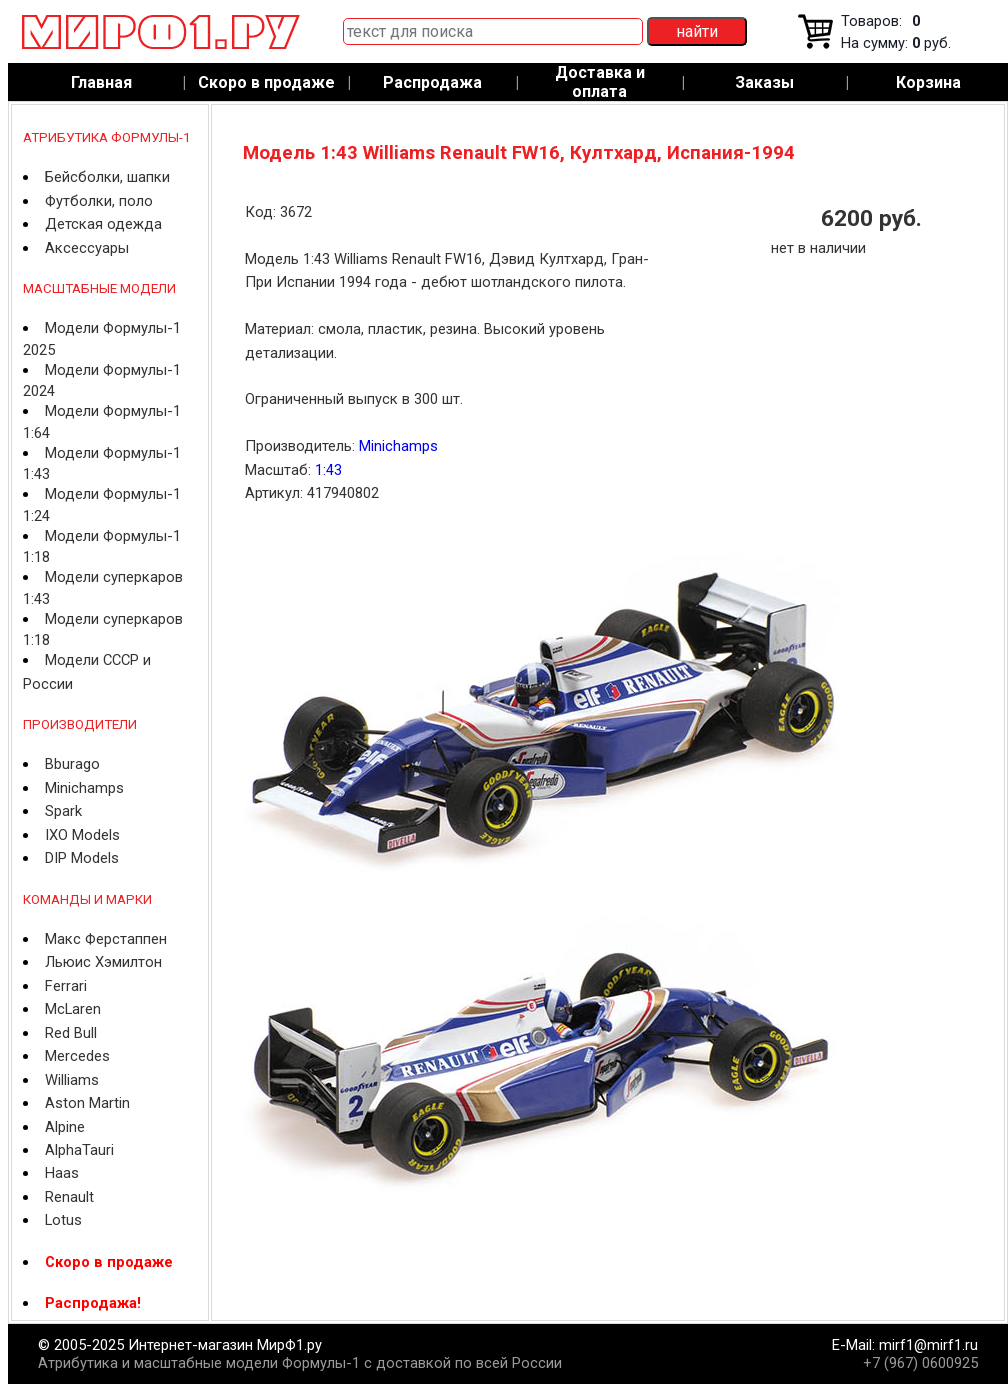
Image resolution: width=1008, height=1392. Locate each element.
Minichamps (84, 788)
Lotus (63, 1220)
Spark (63, 811)
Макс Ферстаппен (106, 939)
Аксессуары (87, 248)
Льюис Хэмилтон (103, 962)
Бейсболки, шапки (107, 177)
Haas (62, 1173)
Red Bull (71, 1033)
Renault (69, 1197)
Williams (72, 1080)
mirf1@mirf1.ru (928, 1345)
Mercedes (77, 1056)
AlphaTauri (79, 1150)
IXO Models (82, 835)
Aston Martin (87, 1103)
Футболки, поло (99, 201)
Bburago (72, 764)
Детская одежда (103, 224)
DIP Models (82, 858)
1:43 (328, 470)
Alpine (65, 1127)
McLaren (73, 1009)
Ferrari (66, 986)
